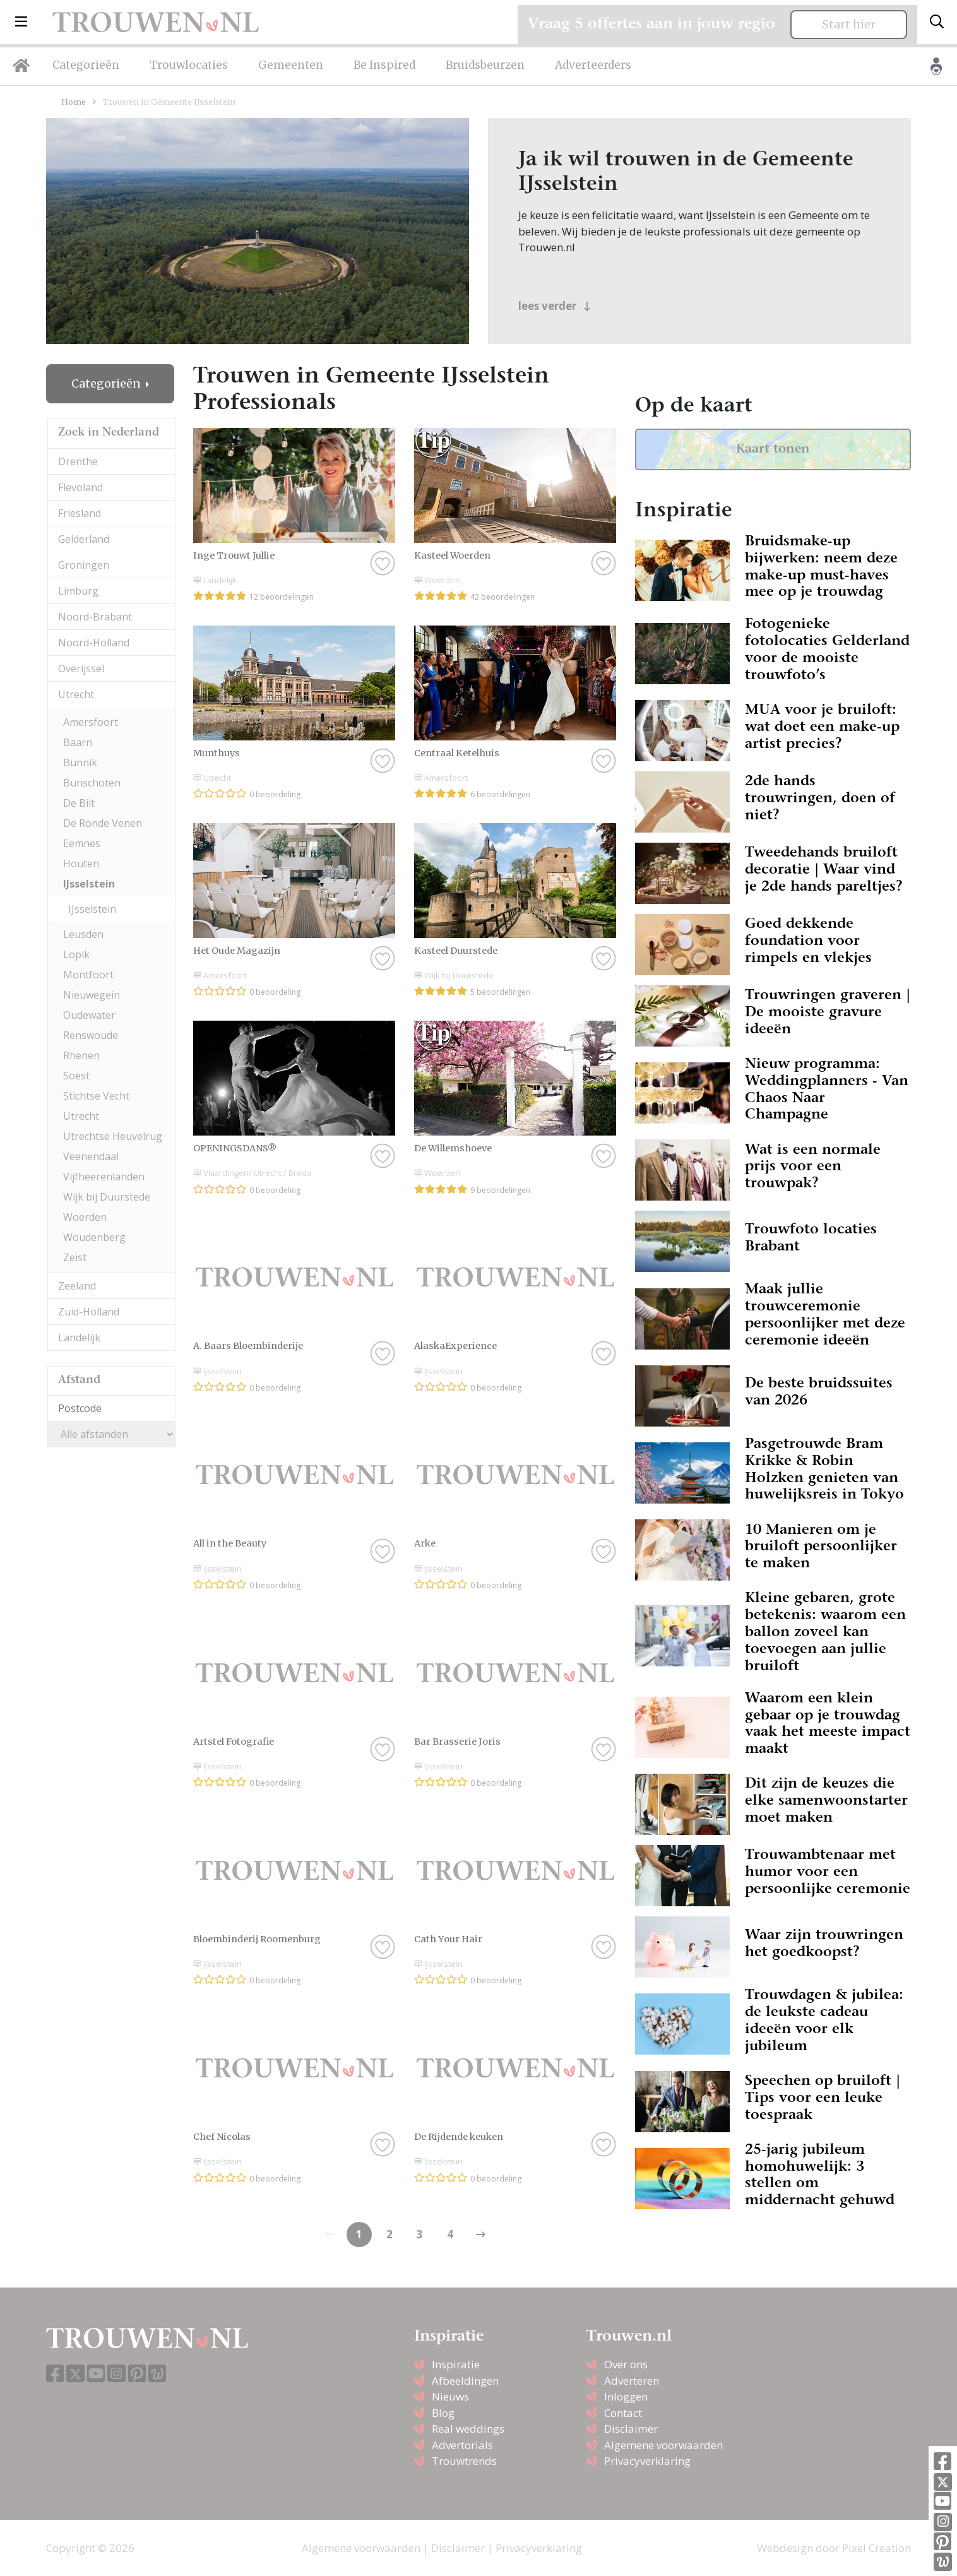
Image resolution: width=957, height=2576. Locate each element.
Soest (76, 1076)
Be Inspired (384, 65)
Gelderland (83, 539)
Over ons (626, 2364)
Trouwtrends (464, 2461)
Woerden (85, 1217)
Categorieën (85, 65)
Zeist (74, 1257)
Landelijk (79, 1337)
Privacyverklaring (647, 2461)
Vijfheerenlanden (104, 1177)
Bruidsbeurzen (485, 65)
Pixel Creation (876, 2548)
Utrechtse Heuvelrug (112, 1136)
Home (73, 102)
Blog (443, 2413)
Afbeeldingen (465, 2380)
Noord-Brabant (95, 617)
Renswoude (90, 1035)
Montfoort (88, 975)
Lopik (76, 954)
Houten (81, 863)
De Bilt (79, 803)
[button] (21, 22)
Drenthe (78, 461)
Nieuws (450, 2396)
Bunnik (80, 762)
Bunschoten (92, 783)
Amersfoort (90, 722)
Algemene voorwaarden (663, 2445)
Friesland (79, 513)
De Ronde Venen (102, 823)
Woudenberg (94, 1237)
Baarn (77, 742)
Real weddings (468, 2428)
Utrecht (76, 694)
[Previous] (480, 2234)
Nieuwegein (91, 995)
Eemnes (81, 843)
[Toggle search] (937, 22)
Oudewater (89, 1015)
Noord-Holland (93, 643)
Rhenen (81, 1055)
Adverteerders (593, 65)
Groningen (83, 565)
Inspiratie (456, 2364)
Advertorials (462, 2445)
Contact (623, 2413)
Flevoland (80, 487)
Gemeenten (290, 65)
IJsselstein (89, 884)
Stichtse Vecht (96, 1096)
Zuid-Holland (88, 1312)
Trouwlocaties (189, 65)
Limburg (78, 591)
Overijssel (81, 668)
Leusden (83, 934)
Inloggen (626, 2396)
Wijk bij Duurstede (106, 1197)
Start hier (849, 25)
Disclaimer (631, 2428)
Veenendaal (91, 1156)
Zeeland (77, 1286)
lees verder (554, 306)
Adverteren (631, 2380)
